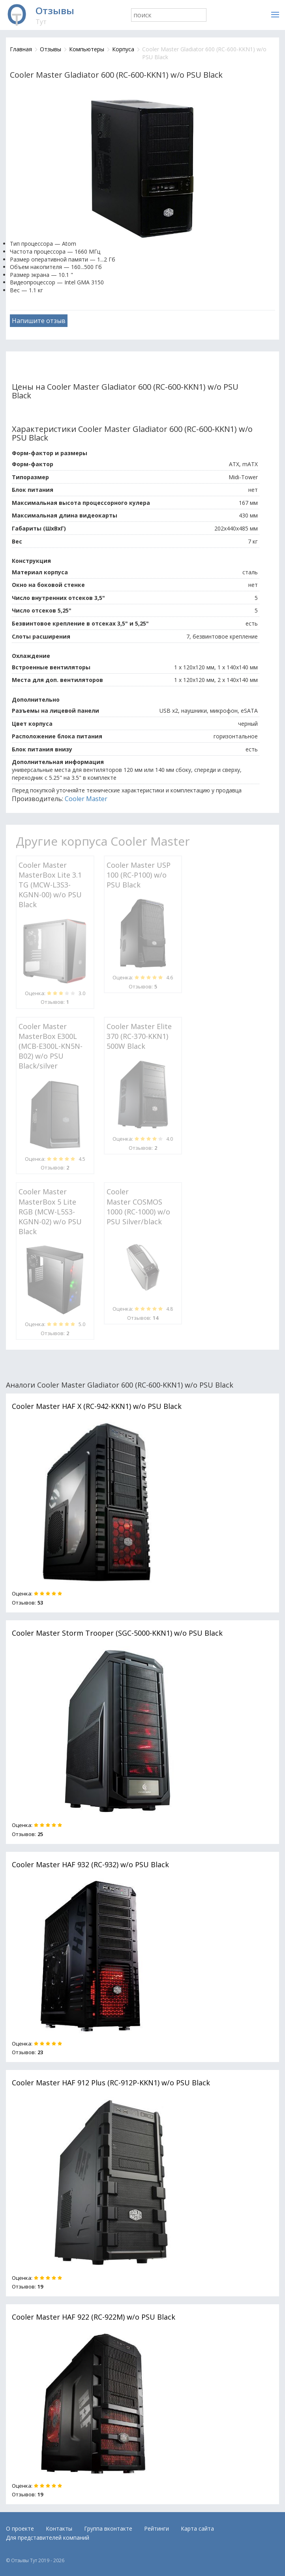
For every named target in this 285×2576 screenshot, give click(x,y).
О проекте (20, 2528)
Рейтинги (156, 2528)
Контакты (59, 2528)
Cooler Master (86, 798)
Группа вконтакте (108, 2528)
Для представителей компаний (47, 2537)
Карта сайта (197, 2528)
